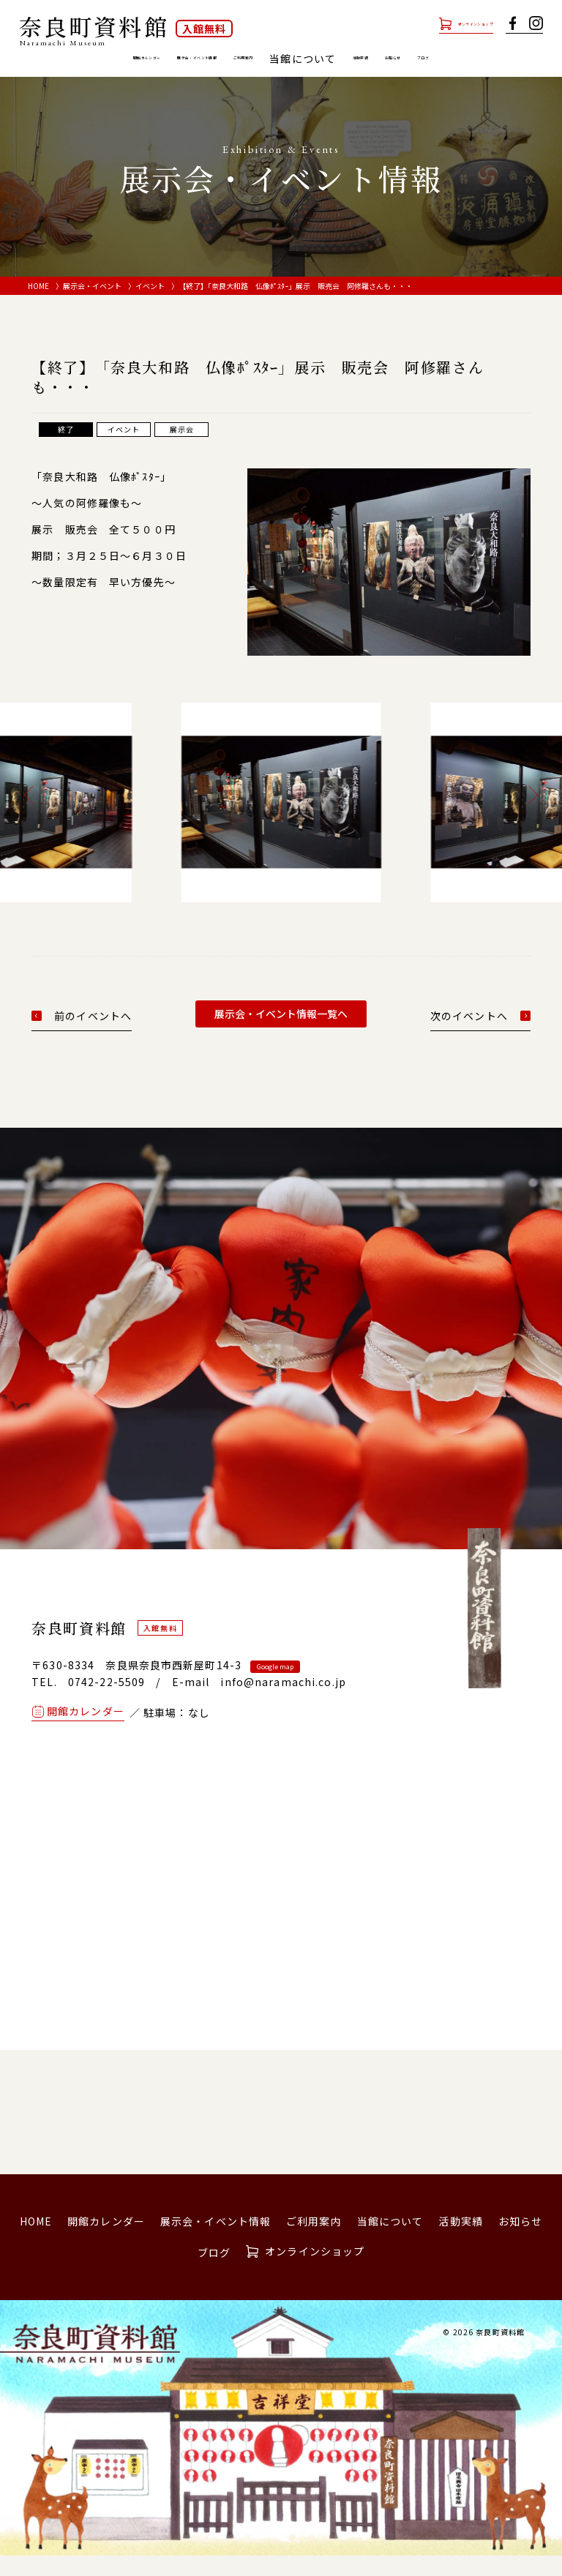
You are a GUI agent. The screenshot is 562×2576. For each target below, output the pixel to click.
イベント (150, 305)
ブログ (280, 78)
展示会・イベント (92, 305)
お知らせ (499, 58)
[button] (33, 815)
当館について (390, 2241)
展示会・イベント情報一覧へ (281, 1033)
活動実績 (438, 58)
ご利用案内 (290, 58)
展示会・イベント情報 (190, 58)
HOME (38, 305)
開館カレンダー (79, 58)
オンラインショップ (443, 23)
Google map (275, 1686)
